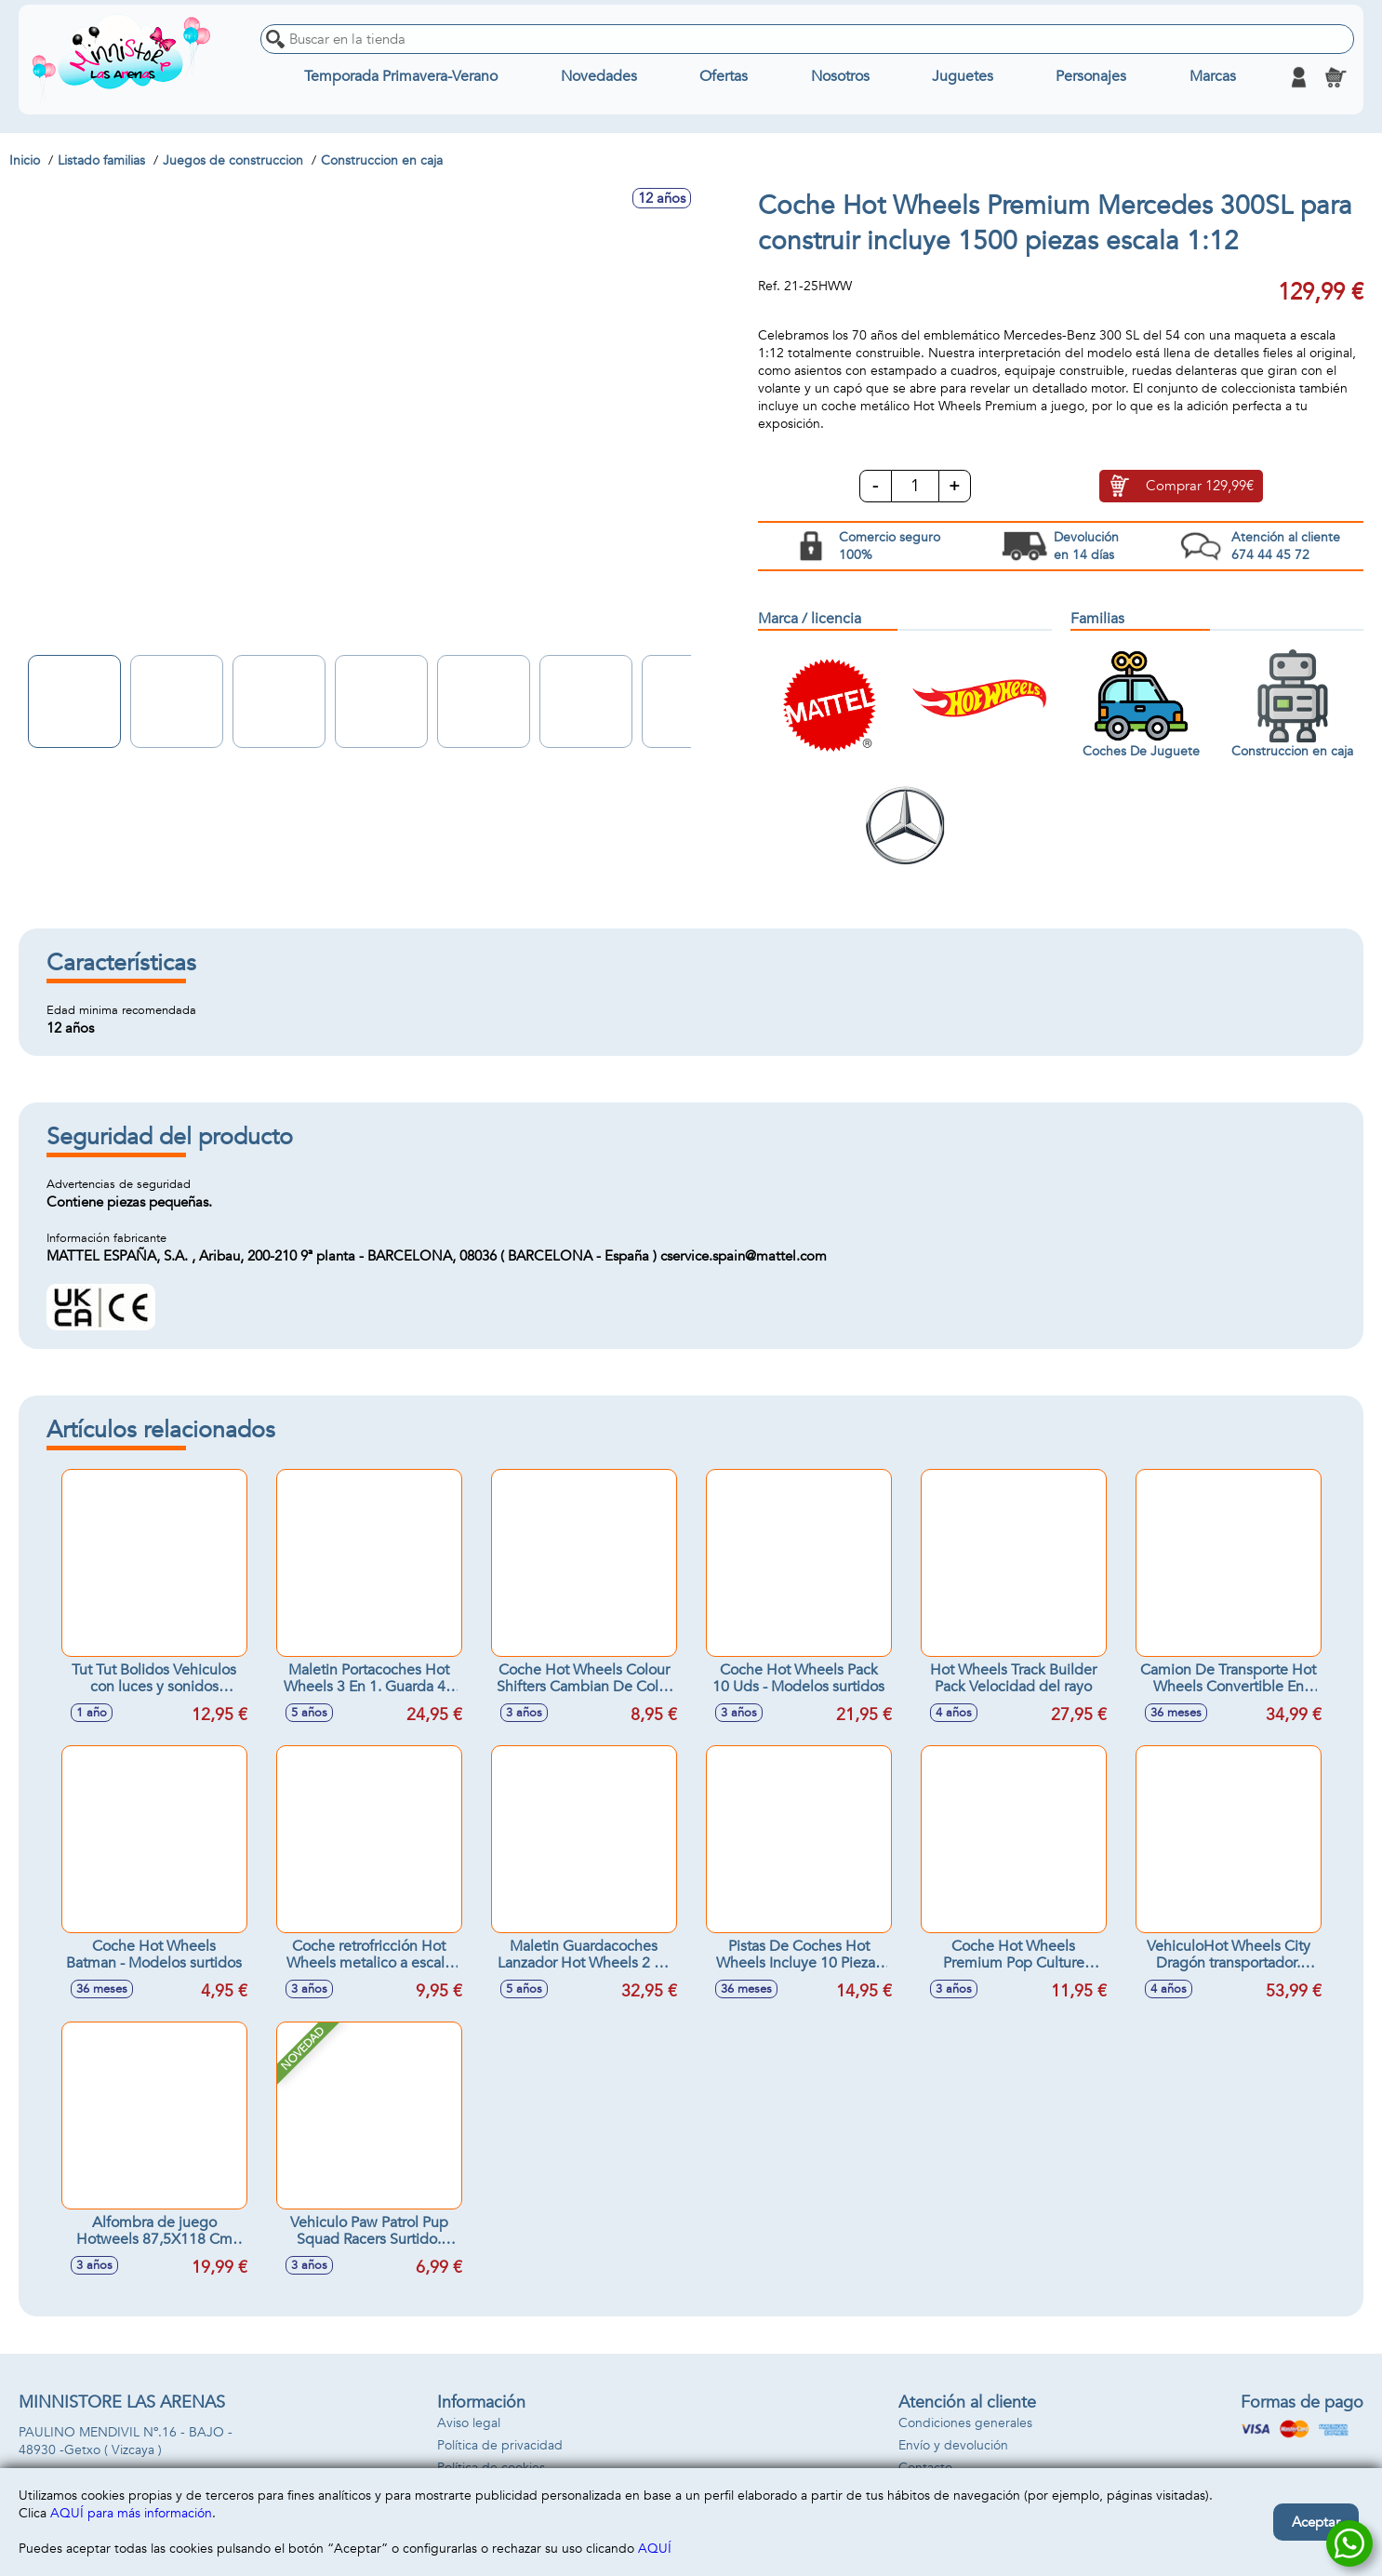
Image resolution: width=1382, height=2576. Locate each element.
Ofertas (723, 77)
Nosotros (840, 77)
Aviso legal (468, 2423)
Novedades (599, 77)
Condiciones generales (965, 2423)
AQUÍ (654, 2548)
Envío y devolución (953, 2445)
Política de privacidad (500, 2445)
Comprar (1200, 486)
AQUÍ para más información (131, 2513)
